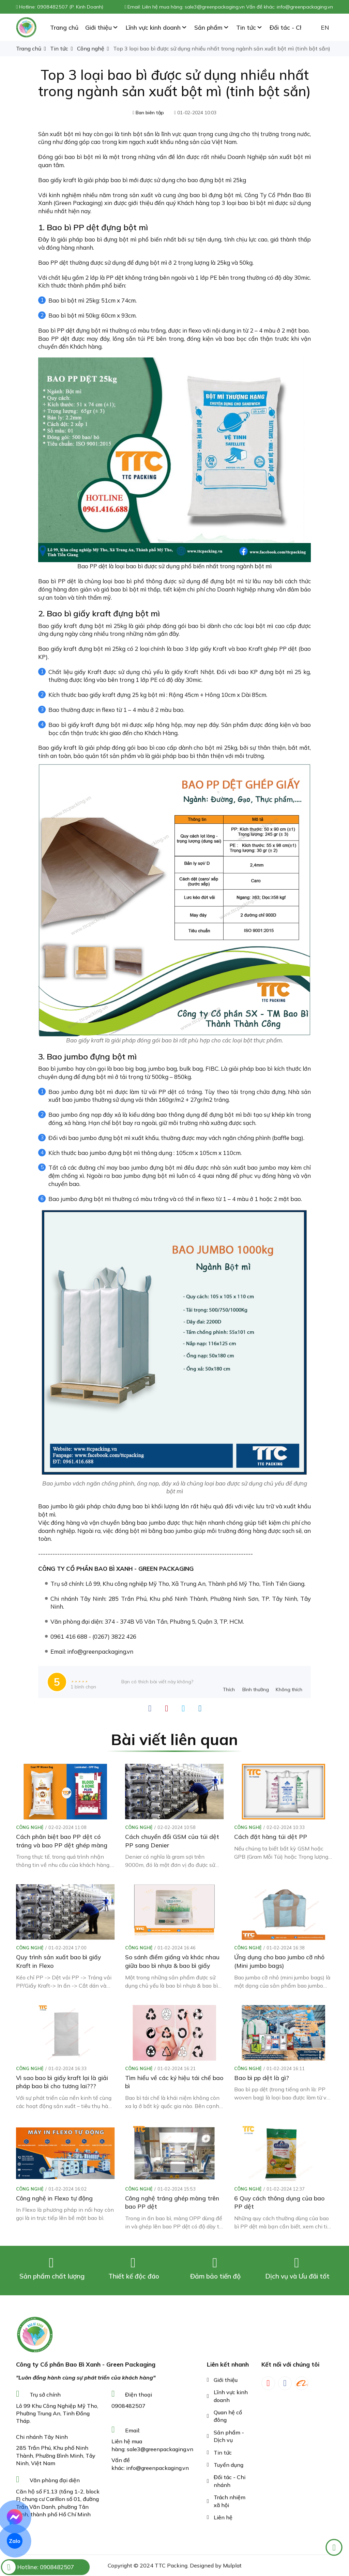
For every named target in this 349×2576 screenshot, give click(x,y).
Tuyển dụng (228, 2464)
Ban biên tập (150, 112)
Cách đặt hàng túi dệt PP (270, 1836)
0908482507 (128, 2405)
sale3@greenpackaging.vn (160, 2449)
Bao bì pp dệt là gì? (261, 2077)
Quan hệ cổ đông (228, 2416)
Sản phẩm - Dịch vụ (229, 2436)
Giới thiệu (226, 2379)
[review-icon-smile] (255, 1682)
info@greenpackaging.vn (157, 2467)
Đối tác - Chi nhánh (229, 2481)
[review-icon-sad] (289, 1682)
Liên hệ (223, 2517)
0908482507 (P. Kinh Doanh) (70, 7)
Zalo (14, 2540)
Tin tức (223, 2452)
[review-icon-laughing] (228, 1682)
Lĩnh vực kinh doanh (231, 2396)
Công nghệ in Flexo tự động (54, 2198)
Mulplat (232, 2565)
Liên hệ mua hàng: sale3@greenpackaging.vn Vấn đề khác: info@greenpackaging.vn (237, 7)
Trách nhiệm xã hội (229, 2501)
